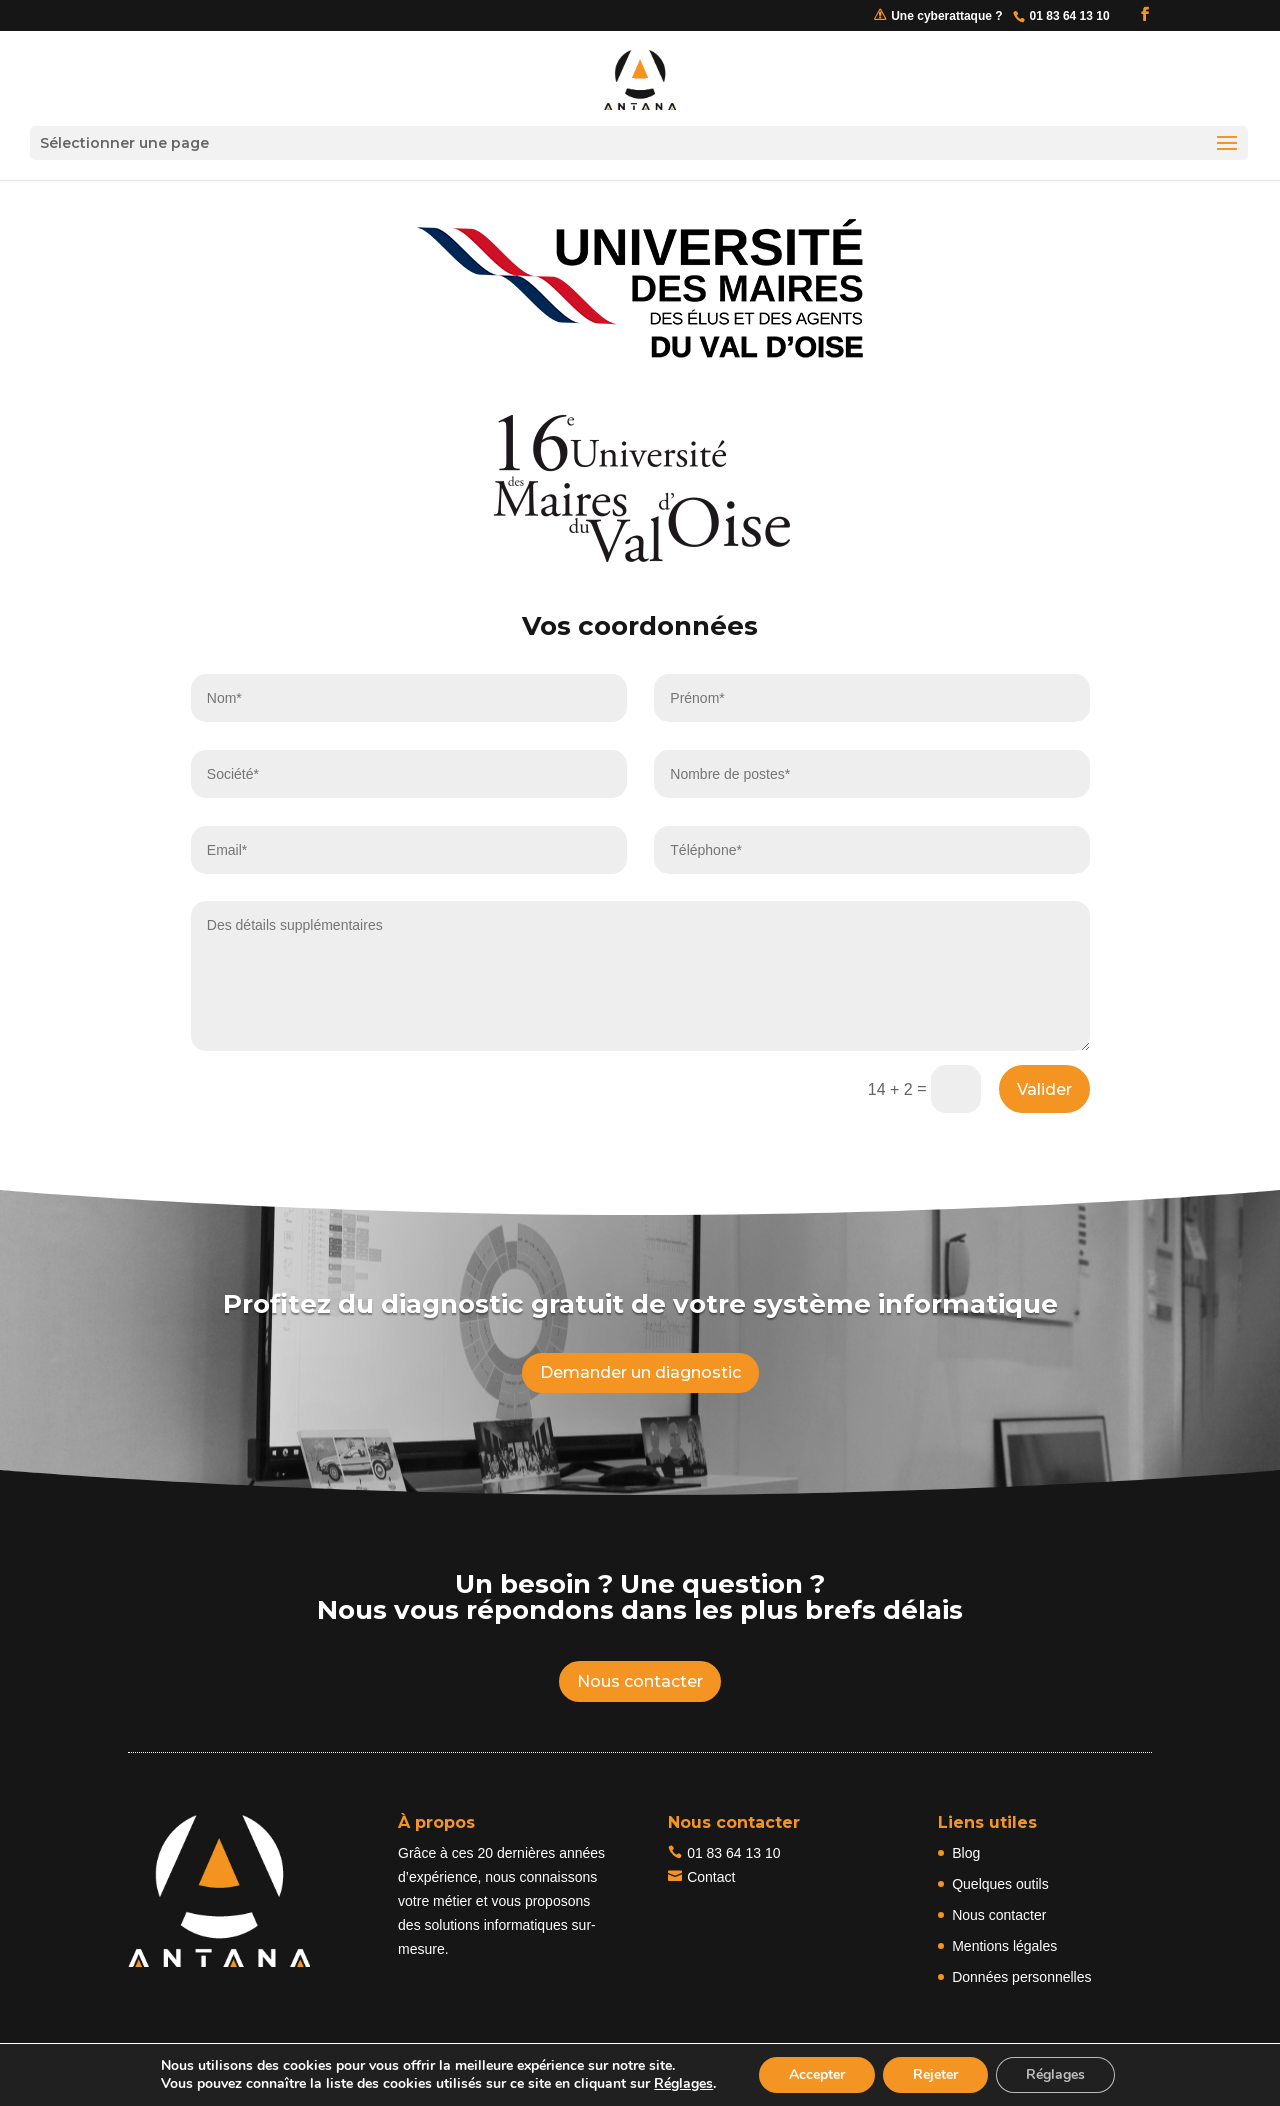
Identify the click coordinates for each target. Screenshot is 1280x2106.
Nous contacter (640, 1681)
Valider (1044, 1089)
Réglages (683, 2084)
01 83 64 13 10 (733, 1853)
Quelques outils (1000, 1884)
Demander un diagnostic (640, 1372)
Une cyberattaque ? (946, 16)
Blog (966, 1853)
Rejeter (935, 2074)
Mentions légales (1004, 1946)
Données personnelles (1021, 1977)
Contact (711, 1877)
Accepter (817, 2074)
